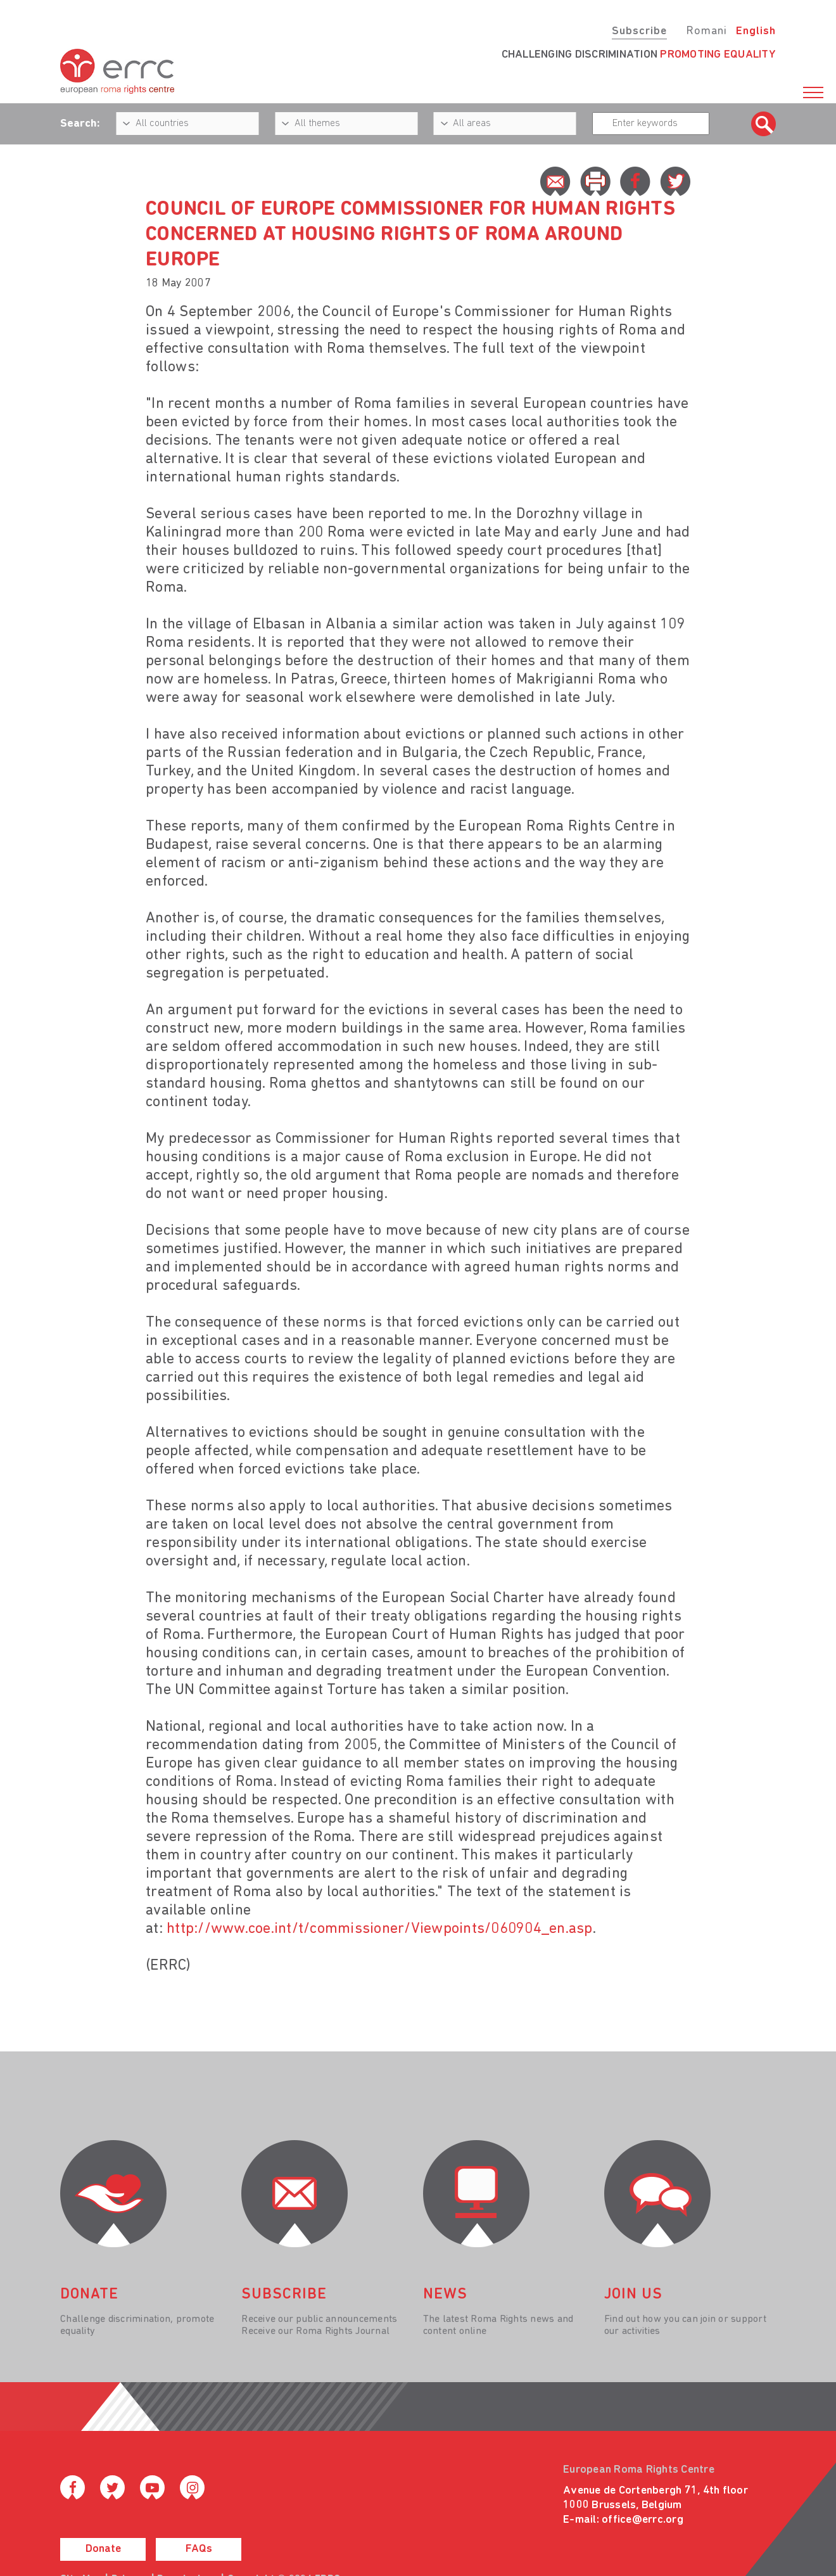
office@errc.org (642, 2520)
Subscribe (639, 31)
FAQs (199, 2549)
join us (633, 2294)
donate (89, 2294)
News (445, 2294)
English (756, 31)
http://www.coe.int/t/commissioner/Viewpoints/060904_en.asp (380, 1929)
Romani (706, 31)
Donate (103, 2549)
